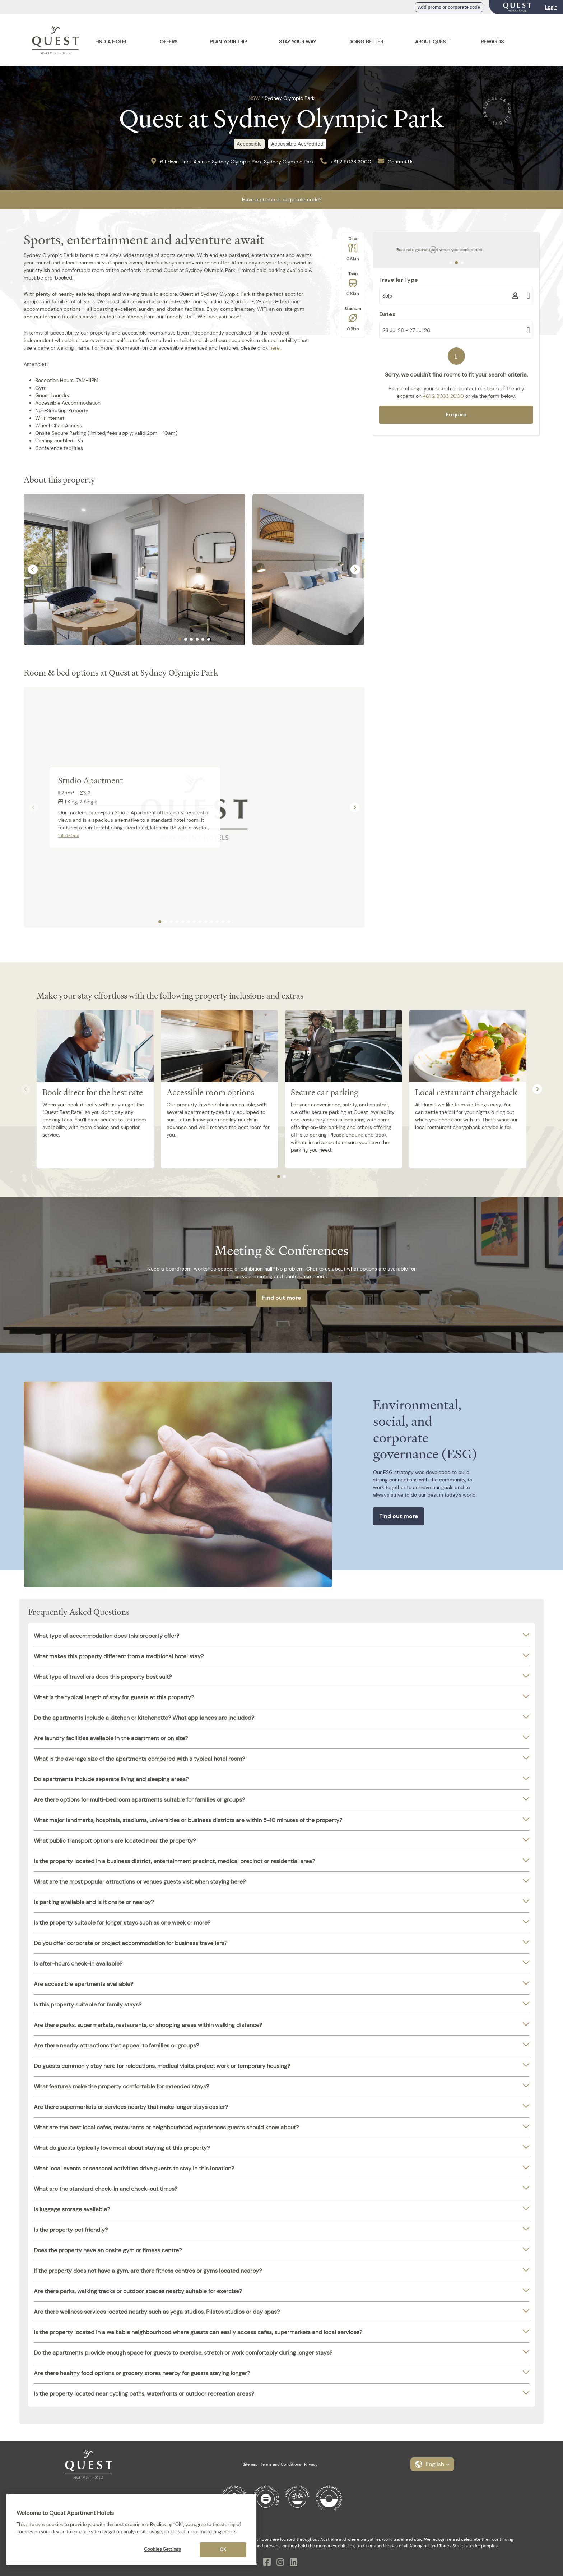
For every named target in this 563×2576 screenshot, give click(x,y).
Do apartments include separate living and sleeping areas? (111, 1779)
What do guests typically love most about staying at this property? (122, 2148)
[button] (432, 2464)
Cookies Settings (162, 2549)
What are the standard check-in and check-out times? (105, 2189)
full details (68, 835)
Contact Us (401, 161)
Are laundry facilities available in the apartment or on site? (111, 1738)
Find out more (281, 1297)
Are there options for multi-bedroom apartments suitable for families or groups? (139, 1799)
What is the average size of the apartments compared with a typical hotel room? (139, 1758)
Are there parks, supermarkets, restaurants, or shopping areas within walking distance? (148, 2025)
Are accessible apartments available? (83, 1984)
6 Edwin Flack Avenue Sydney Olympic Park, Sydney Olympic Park (237, 161)
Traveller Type (398, 280)
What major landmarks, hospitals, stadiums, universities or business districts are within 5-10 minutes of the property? (188, 1820)
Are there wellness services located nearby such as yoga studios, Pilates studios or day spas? (157, 2311)
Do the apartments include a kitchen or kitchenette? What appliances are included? (144, 1718)
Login (551, 7)
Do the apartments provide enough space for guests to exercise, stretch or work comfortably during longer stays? (183, 2352)
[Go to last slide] (33, 569)
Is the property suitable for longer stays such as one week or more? (122, 1922)
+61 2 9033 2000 (350, 161)
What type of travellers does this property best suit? (103, 1677)
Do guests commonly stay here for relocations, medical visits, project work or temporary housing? (162, 2066)
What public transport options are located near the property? (115, 1840)
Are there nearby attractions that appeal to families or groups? (116, 2045)
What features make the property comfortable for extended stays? (121, 2086)
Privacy (310, 2464)
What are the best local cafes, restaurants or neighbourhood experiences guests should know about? (166, 2127)
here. (275, 348)
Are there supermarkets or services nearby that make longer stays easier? (131, 2107)
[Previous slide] (33, 807)
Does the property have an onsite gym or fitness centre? (108, 2250)
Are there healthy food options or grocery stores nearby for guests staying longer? (142, 2373)
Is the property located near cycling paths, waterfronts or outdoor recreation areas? (144, 2393)
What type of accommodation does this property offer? (106, 1636)
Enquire (456, 414)
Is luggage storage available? (72, 2209)
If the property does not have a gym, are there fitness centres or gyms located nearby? (148, 2271)
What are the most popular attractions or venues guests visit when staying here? (140, 1881)
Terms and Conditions (281, 2464)
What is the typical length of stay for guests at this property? (114, 1697)
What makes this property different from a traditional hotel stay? (119, 1656)
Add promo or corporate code (449, 7)
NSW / (255, 98)
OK (223, 2550)
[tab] (179, 639)
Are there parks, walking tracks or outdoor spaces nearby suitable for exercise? (138, 2291)
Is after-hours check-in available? (78, 1963)
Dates (387, 314)
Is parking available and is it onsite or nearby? (94, 1902)
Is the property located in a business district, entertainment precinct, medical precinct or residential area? (174, 1861)
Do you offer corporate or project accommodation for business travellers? (130, 1943)
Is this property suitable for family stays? (87, 2004)
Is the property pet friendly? (71, 2230)
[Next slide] (355, 569)
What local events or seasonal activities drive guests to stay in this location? (134, 2168)
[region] (131, 2529)
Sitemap (250, 2464)
